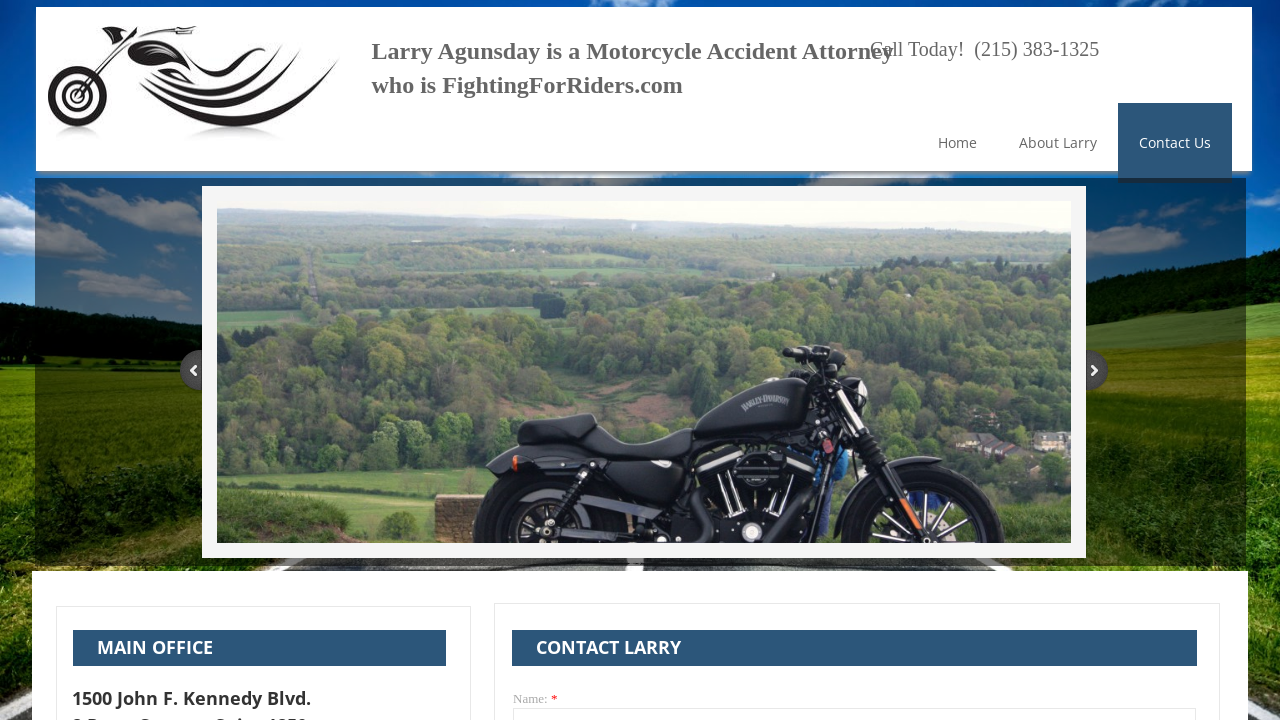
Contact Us (1175, 142)
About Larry (1058, 142)
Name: (535, 698)
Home (957, 142)
